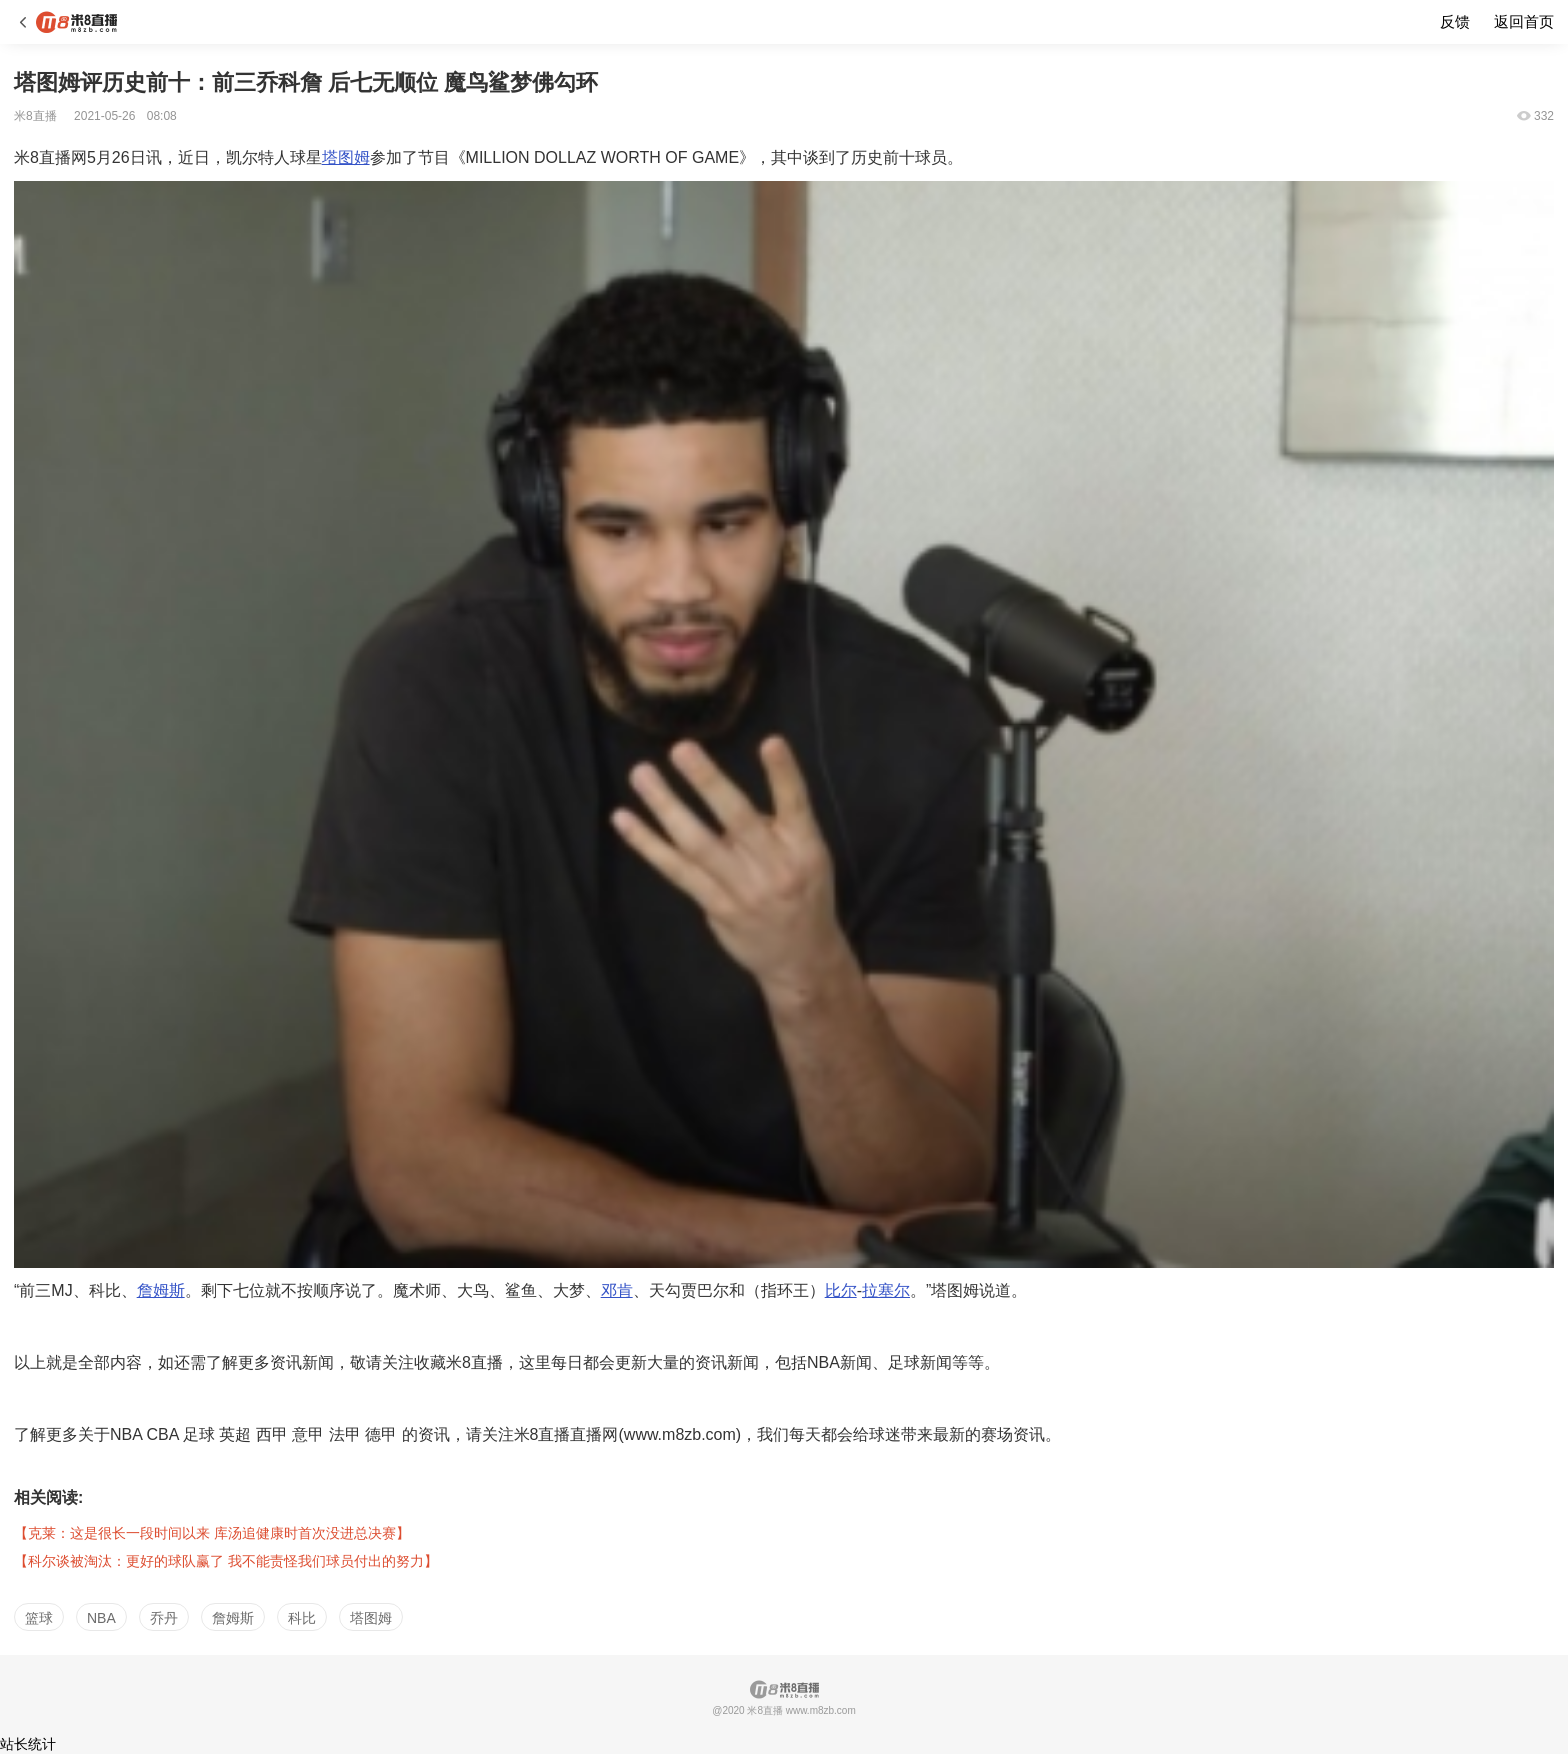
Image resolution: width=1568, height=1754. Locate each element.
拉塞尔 (886, 1290)
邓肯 (617, 1290)
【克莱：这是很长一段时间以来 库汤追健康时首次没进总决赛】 (212, 1533)
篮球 (39, 1618)
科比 (302, 1618)
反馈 (1455, 21)
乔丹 (164, 1618)
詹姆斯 (161, 1290)
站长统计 (28, 1744)
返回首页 (1524, 21)
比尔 (841, 1290)
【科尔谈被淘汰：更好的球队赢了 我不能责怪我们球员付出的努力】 (226, 1561)
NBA (101, 1618)
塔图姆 (346, 157)
